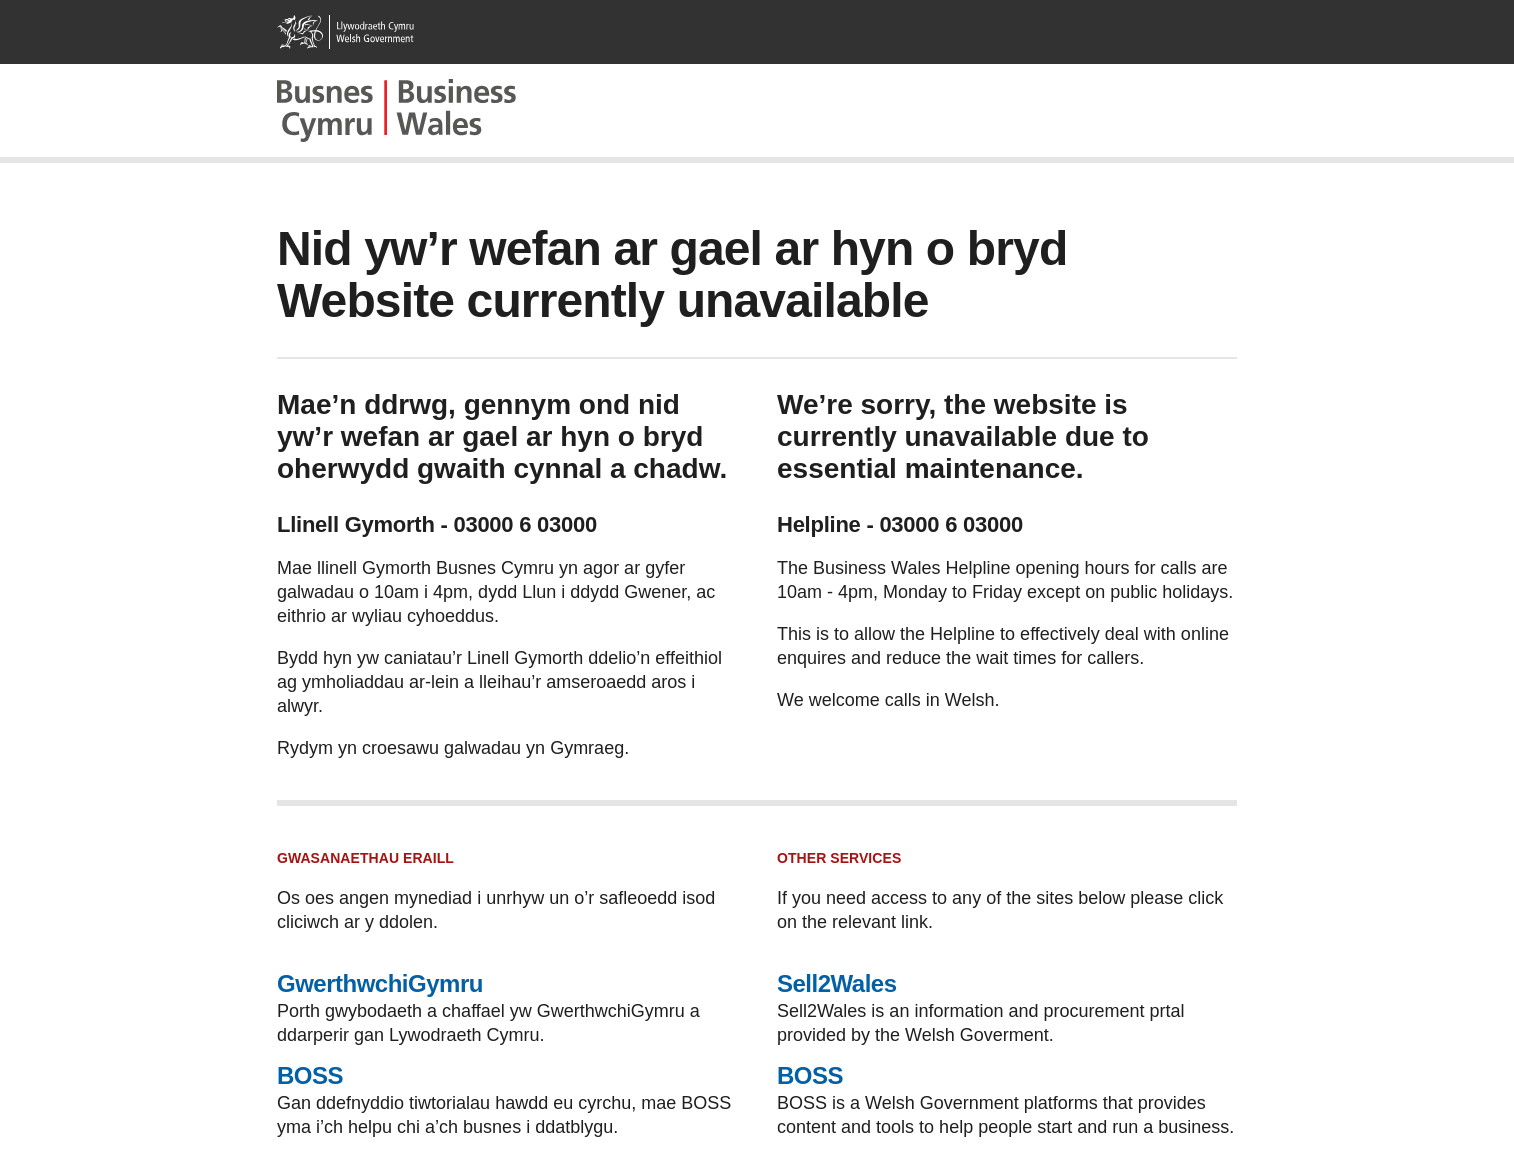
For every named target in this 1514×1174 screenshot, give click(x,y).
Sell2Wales (837, 983)
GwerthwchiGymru (380, 983)
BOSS (310, 1075)
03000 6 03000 (525, 524)
